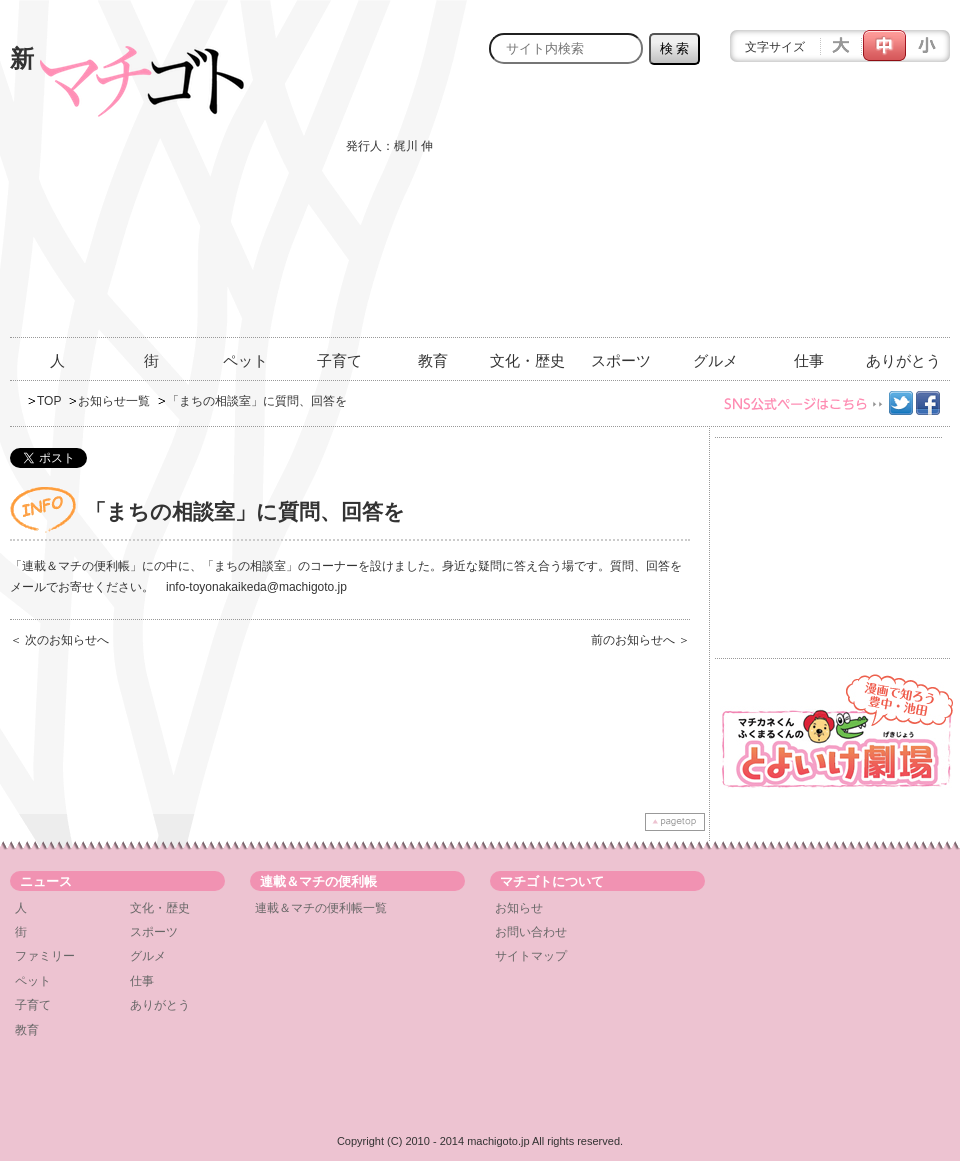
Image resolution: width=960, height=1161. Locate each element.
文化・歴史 (527, 360)
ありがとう (903, 360)
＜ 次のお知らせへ (59, 640)
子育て (339, 360)
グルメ (715, 360)
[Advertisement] (807, 212)
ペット (245, 360)
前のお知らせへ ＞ (640, 640)
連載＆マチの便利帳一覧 (321, 908)
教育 (433, 360)
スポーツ (621, 360)
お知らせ (519, 908)
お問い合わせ (531, 932)
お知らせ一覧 (114, 401)
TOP (49, 401)
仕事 (809, 360)
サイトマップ (531, 956)
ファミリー (45, 956)
